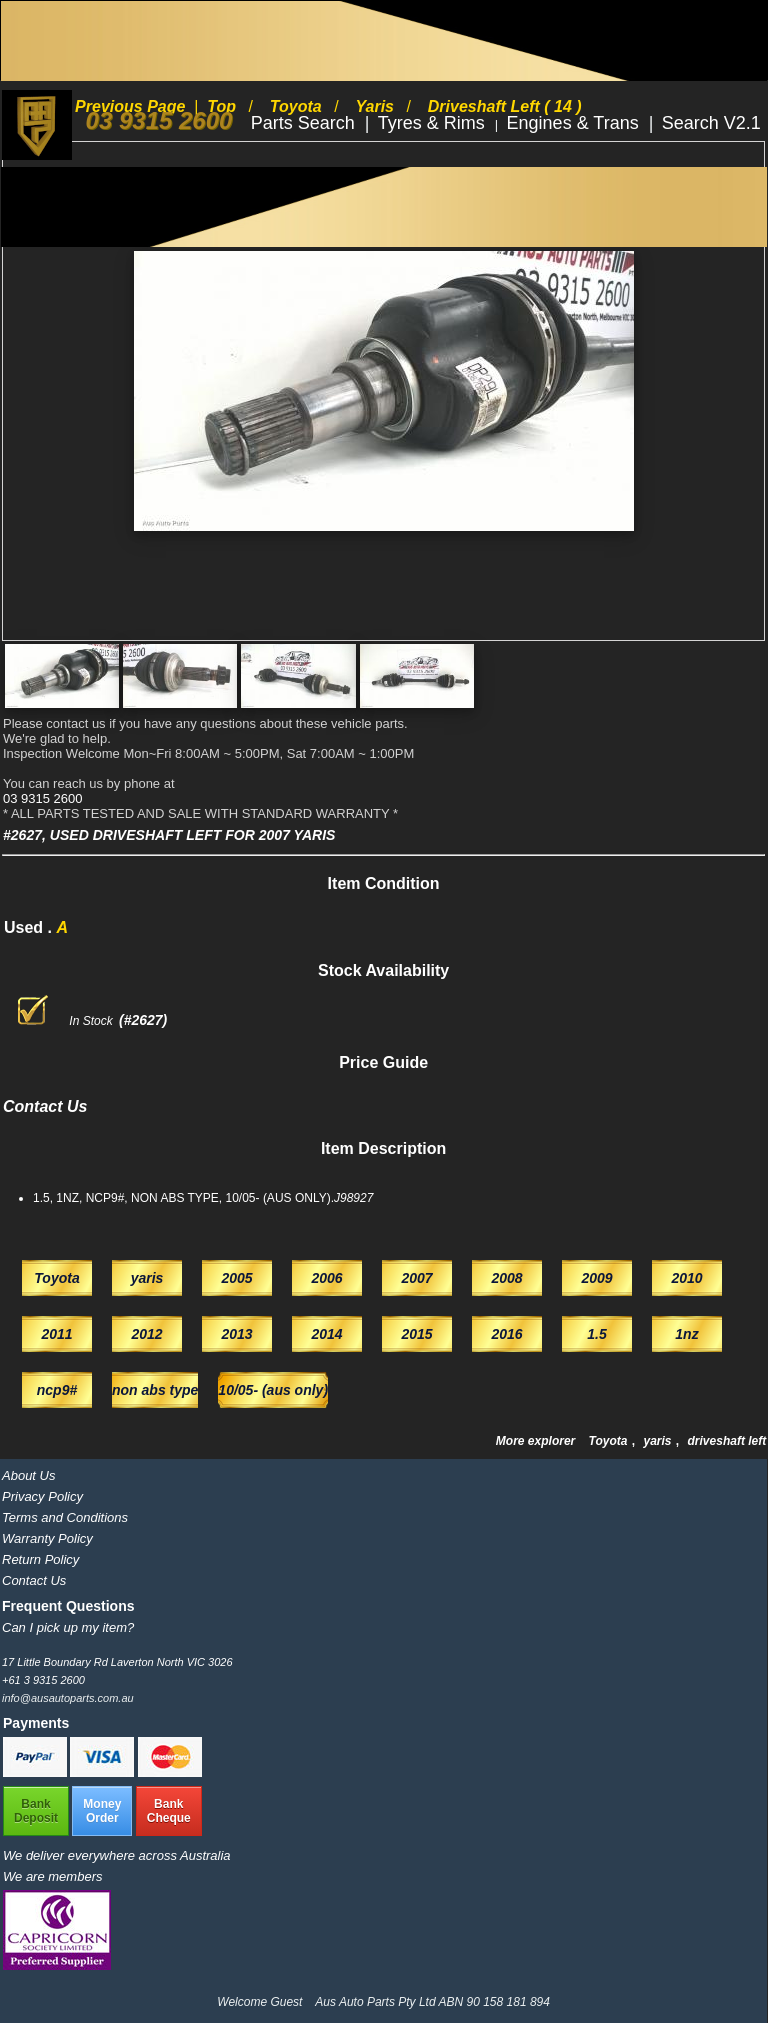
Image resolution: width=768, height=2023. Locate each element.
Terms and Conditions (65, 1517)
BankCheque (169, 1811)
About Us (28, 1475)
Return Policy (40, 1559)
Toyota (610, 1441)
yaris (658, 1441)
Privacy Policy (42, 1496)
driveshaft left (727, 1441)
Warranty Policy (47, 1538)
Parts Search (305, 123)
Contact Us (34, 1580)
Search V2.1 (711, 123)
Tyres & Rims (434, 123)
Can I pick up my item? (68, 1627)
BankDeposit (36, 1811)
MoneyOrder (102, 1811)
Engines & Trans (575, 123)
